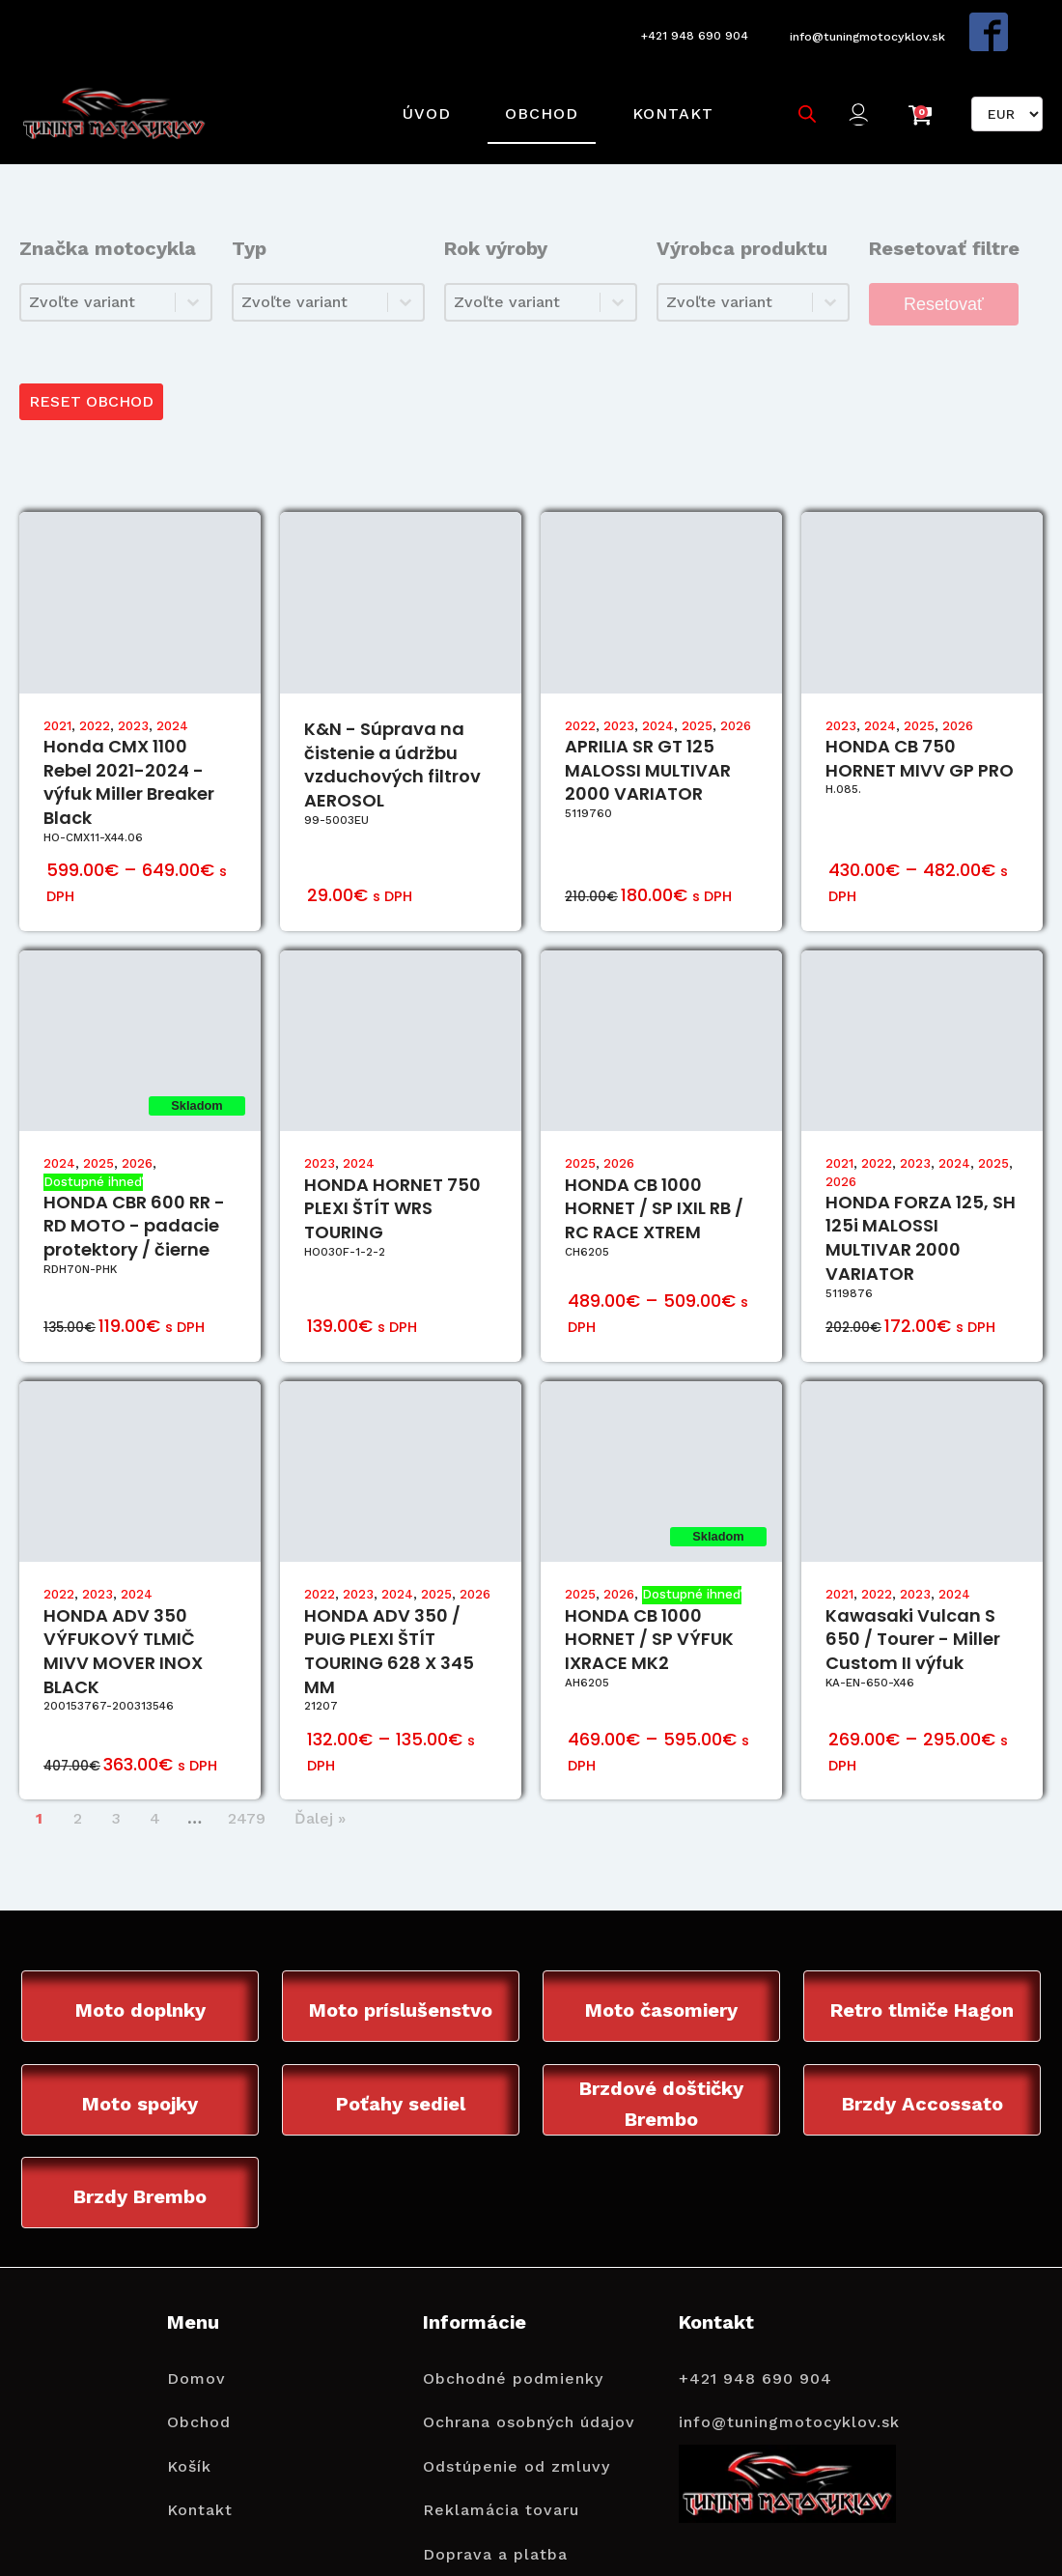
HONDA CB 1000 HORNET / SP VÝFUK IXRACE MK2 (649, 1595)
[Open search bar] (798, 84)
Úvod (418, 83)
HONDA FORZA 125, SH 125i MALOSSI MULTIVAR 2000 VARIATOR (920, 1193)
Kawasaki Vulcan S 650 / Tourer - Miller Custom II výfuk (912, 1595)
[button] (857, 84)
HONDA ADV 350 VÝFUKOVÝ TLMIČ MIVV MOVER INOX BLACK (123, 1607)
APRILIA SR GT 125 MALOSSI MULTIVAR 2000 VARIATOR (648, 726)
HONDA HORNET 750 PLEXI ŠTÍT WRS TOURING (392, 1164)
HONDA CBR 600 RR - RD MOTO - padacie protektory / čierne (134, 1182)
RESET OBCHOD (95, 355)
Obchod (533, 83)
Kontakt (664, 83)
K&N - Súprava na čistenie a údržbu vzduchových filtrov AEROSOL (392, 720)
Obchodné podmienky (513, 2339)
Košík (189, 2427)
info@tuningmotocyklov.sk (867, 25)
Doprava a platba (495, 2514)
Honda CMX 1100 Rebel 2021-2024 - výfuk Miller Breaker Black (128, 737)
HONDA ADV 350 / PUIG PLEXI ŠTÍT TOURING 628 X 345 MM (389, 1607)
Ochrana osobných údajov (529, 2382)
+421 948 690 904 (682, 26)
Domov (196, 2339)
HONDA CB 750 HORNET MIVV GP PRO (919, 714)
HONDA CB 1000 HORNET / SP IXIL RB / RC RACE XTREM (654, 1164)
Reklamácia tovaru (501, 2471)
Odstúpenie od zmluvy (516, 2427)
